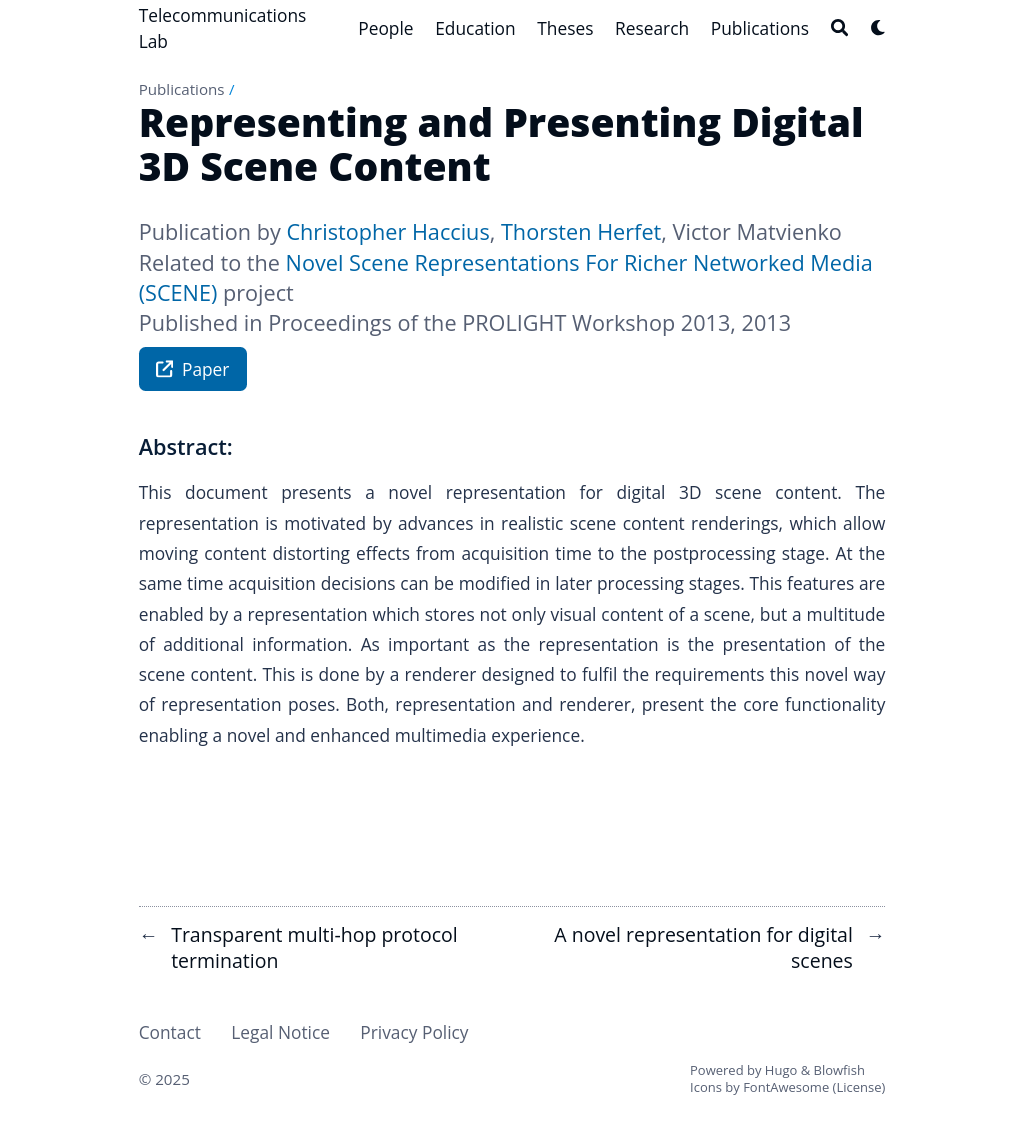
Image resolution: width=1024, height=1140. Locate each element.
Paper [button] (192, 371)
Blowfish (839, 1070)
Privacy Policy (414, 1032)
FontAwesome (786, 1087)
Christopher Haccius (387, 231)
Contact (170, 1032)
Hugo (781, 1070)
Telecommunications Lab (223, 28)
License (858, 1087)
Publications (182, 89)
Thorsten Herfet (581, 231)
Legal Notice (280, 1032)
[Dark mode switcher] (878, 27)
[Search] (839, 27)
